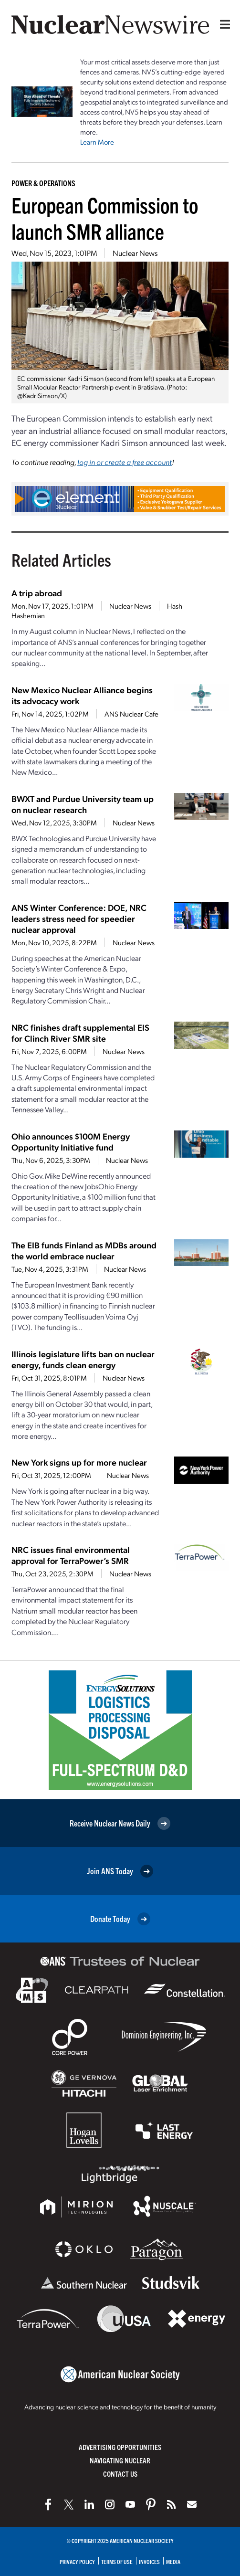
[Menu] (223, 24)
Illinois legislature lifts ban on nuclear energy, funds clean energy (83, 1359)
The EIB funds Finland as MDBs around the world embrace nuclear (84, 1250)
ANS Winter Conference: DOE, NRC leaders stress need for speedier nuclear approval (78, 918)
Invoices (149, 2561)
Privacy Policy (77, 2561)
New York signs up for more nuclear (79, 1462)
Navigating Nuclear (120, 2460)
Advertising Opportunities (120, 2446)
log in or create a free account (124, 462)
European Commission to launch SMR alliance (104, 217)
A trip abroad (36, 592)
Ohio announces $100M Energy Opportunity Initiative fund (70, 1141)
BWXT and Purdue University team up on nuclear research (82, 804)
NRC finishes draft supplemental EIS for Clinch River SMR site (80, 1033)
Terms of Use (117, 2561)
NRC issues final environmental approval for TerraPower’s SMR (70, 1555)
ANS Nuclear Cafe (131, 713)
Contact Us (120, 2473)
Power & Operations (43, 183)
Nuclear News (135, 253)
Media (173, 2561)
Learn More (97, 142)
